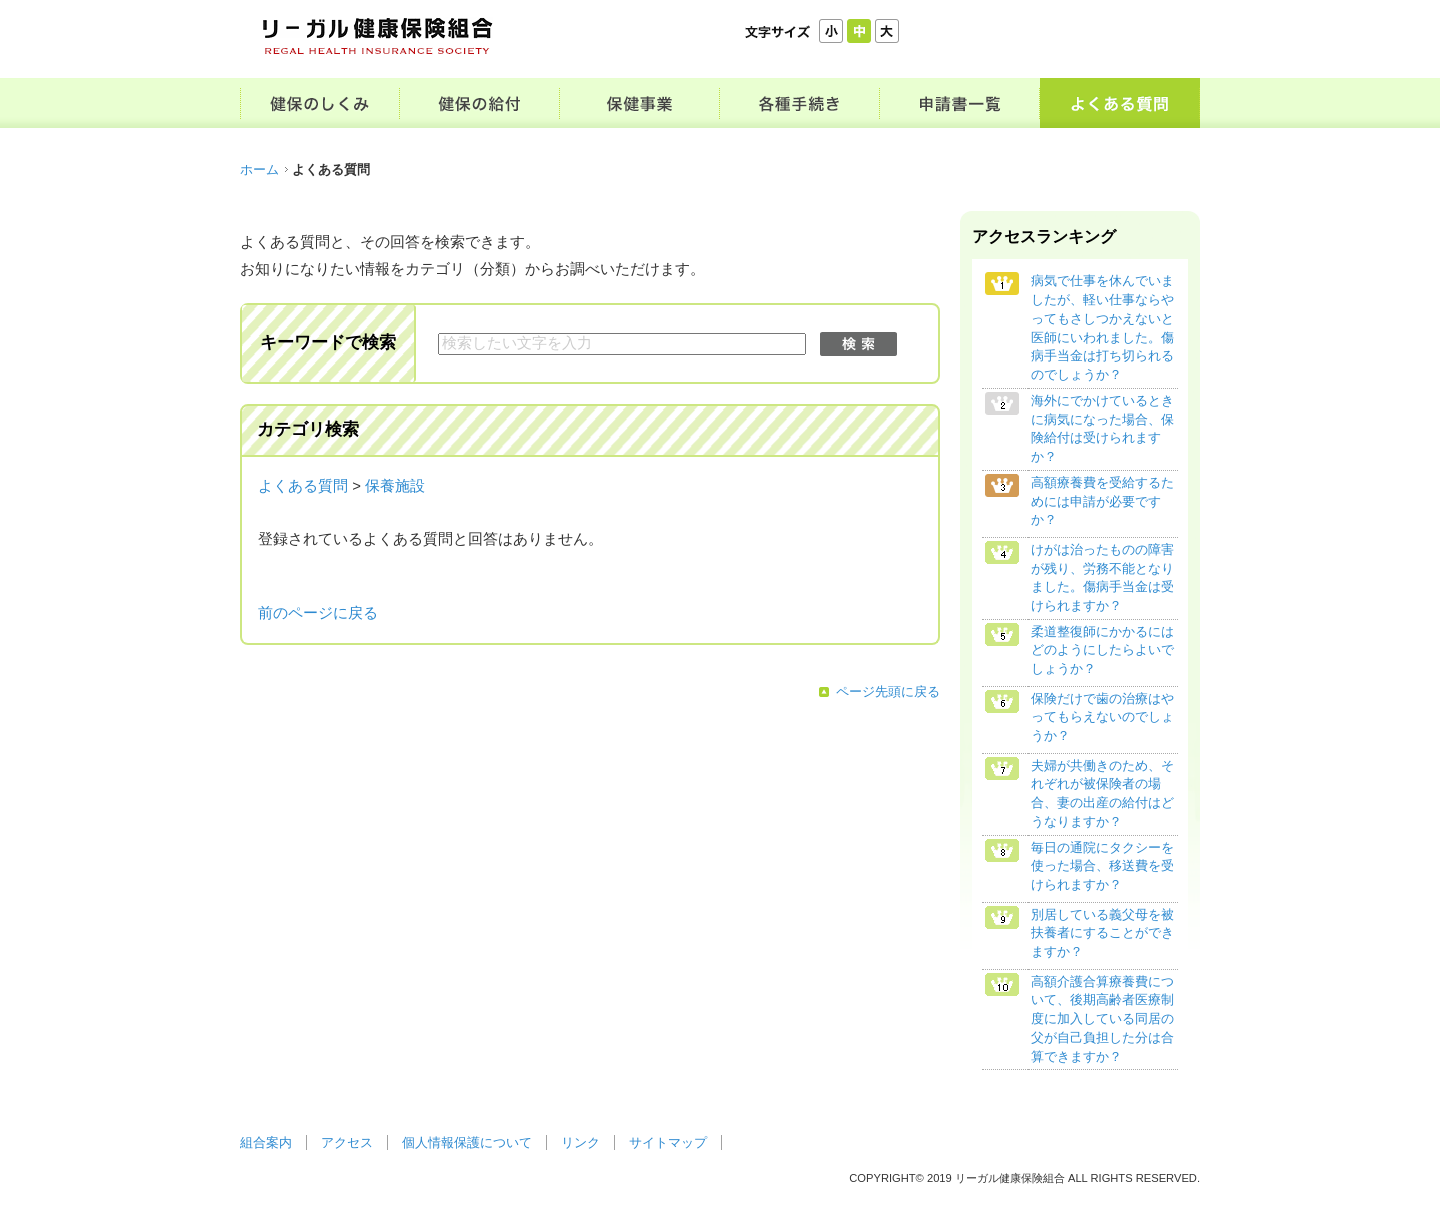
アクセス (347, 1142)
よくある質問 (303, 486)
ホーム (259, 169)
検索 (858, 344)
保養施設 (395, 486)
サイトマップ (668, 1142)
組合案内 (266, 1142)
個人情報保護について (467, 1142)
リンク (580, 1142)
